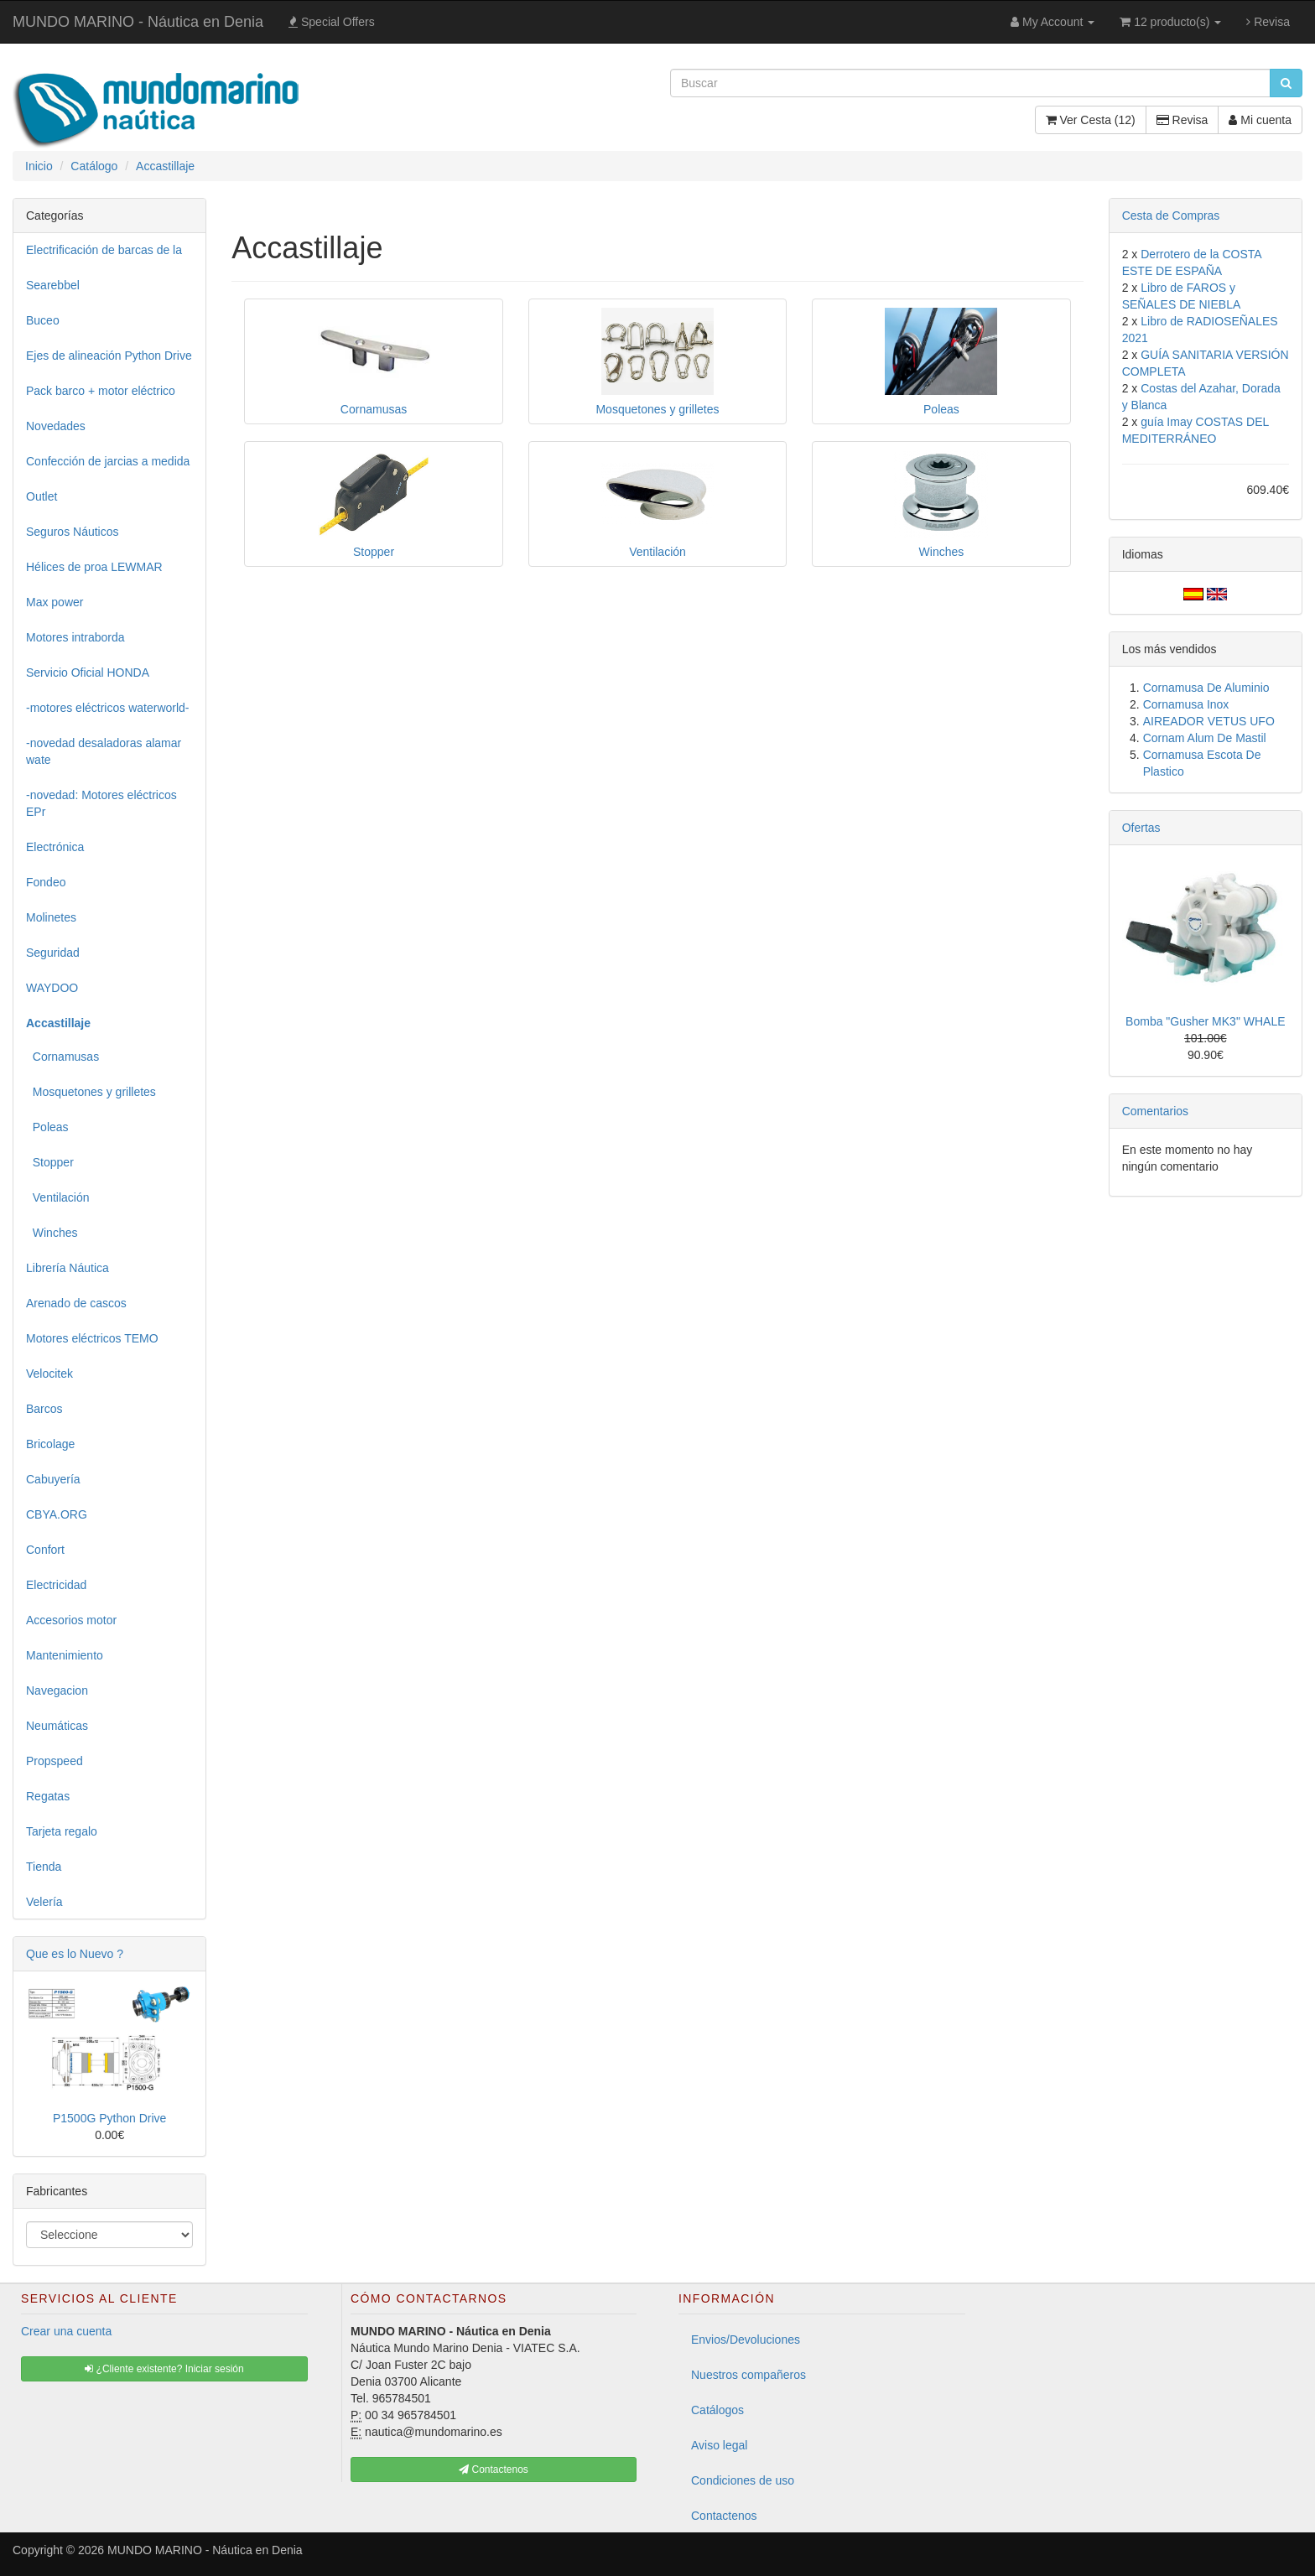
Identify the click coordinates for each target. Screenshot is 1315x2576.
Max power (54, 602)
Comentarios (1155, 1111)
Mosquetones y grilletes (91, 1091)
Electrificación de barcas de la (104, 250)
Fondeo (45, 882)
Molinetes (51, 917)
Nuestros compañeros (748, 2374)
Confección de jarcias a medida (108, 461)
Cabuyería (53, 1479)
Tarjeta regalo (61, 1831)
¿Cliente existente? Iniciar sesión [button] (164, 2369)
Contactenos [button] (493, 2469)
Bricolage (50, 1444)
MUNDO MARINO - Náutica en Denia (138, 21)
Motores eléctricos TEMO (92, 1338)
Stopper (50, 1162)
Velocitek (49, 1373)
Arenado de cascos (76, 1303)
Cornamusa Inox (1186, 704)
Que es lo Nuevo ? (74, 1954)
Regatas (48, 1796)
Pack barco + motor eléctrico (100, 390)
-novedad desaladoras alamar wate (103, 751)
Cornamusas (62, 1056)
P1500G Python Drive (109, 2118)
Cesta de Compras (1171, 215)
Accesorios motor (71, 1620)
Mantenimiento (64, 1655)
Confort (45, 1549)
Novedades (56, 426)
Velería (44, 1902)
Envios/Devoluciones (745, 2339)
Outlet (41, 496)
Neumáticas (57, 1725)
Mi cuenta (1260, 120)
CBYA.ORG (56, 1514)
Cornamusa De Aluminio (1206, 687)
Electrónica (55, 847)
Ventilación (58, 1197)
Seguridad (53, 952)
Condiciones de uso (742, 2480)
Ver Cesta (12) (1091, 120)
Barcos (44, 1408)
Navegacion (57, 1690)
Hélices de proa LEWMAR (94, 567)
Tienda (43, 1866)
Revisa (1268, 22)
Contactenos (724, 2515)
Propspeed (54, 1761)
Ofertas (1141, 827)
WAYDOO (52, 988)
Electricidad (56, 1585)
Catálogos (717, 2410)
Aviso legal (719, 2445)
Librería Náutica (67, 1268)
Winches (51, 1232)
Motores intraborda (75, 637)
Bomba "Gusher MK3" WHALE (1205, 1021)
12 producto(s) (1170, 22)
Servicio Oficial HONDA (87, 672)
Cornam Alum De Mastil (1204, 738)
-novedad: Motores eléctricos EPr (101, 803)
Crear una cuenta (66, 2331)
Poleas (47, 1127)
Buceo (43, 320)
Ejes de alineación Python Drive (109, 355)
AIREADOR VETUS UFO (1209, 721)
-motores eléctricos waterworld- (108, 707)
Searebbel (53, 285)
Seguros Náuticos (72, 531)
